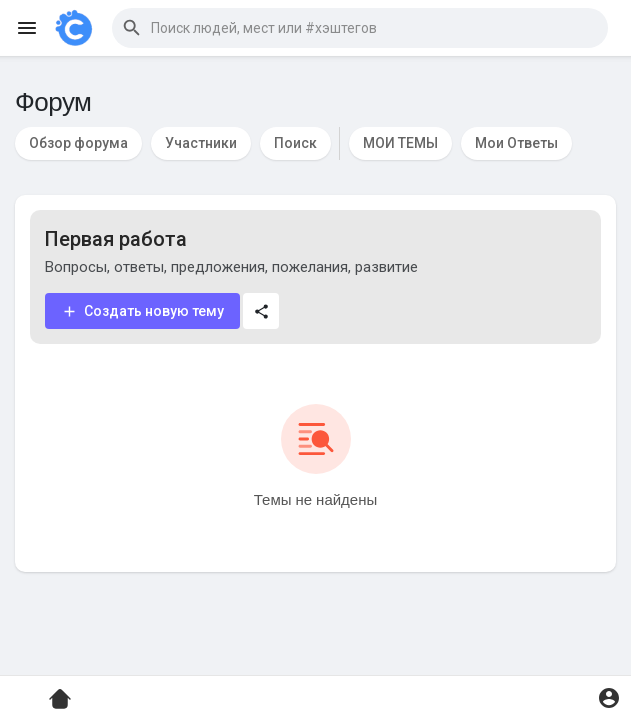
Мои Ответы (516, 143)
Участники (201, 143)
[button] (360, 28)
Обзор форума (78, 143)
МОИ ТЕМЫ (400, 143)
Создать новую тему (142, 311)
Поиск (295, 143)
